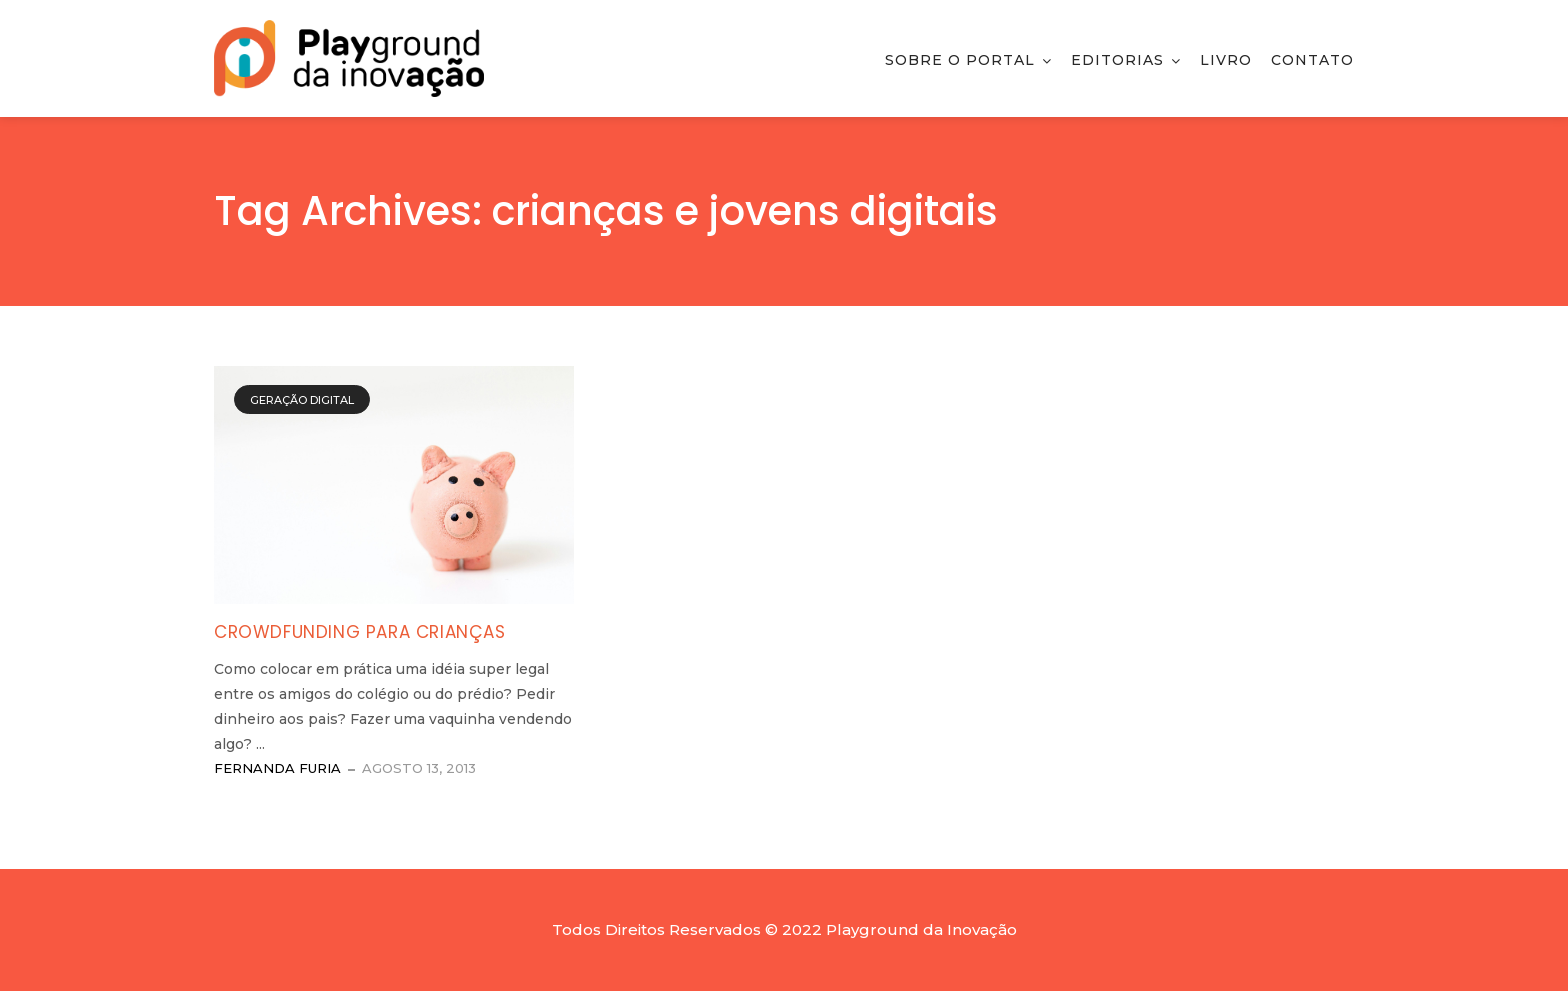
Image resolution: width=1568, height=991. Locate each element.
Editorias (1117, 60)
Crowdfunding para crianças (360, 632)
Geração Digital (302, 400)
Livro (1226, 60)
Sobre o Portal (960, 60)
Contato (1312, 60)
